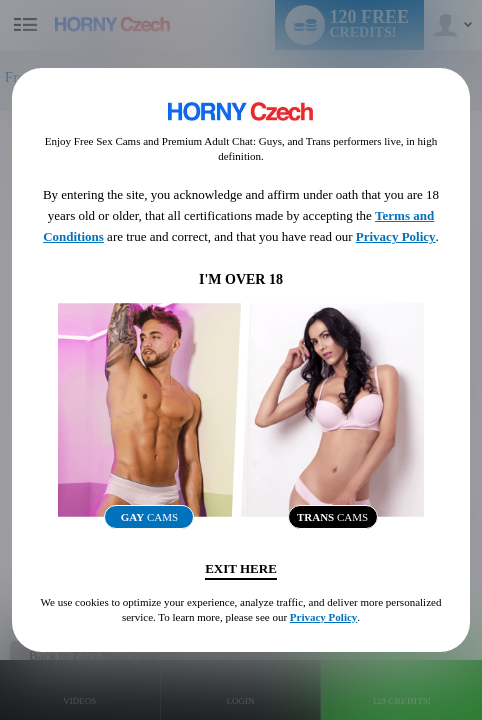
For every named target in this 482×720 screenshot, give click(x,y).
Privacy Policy (396, 236)
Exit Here (241, 568)
